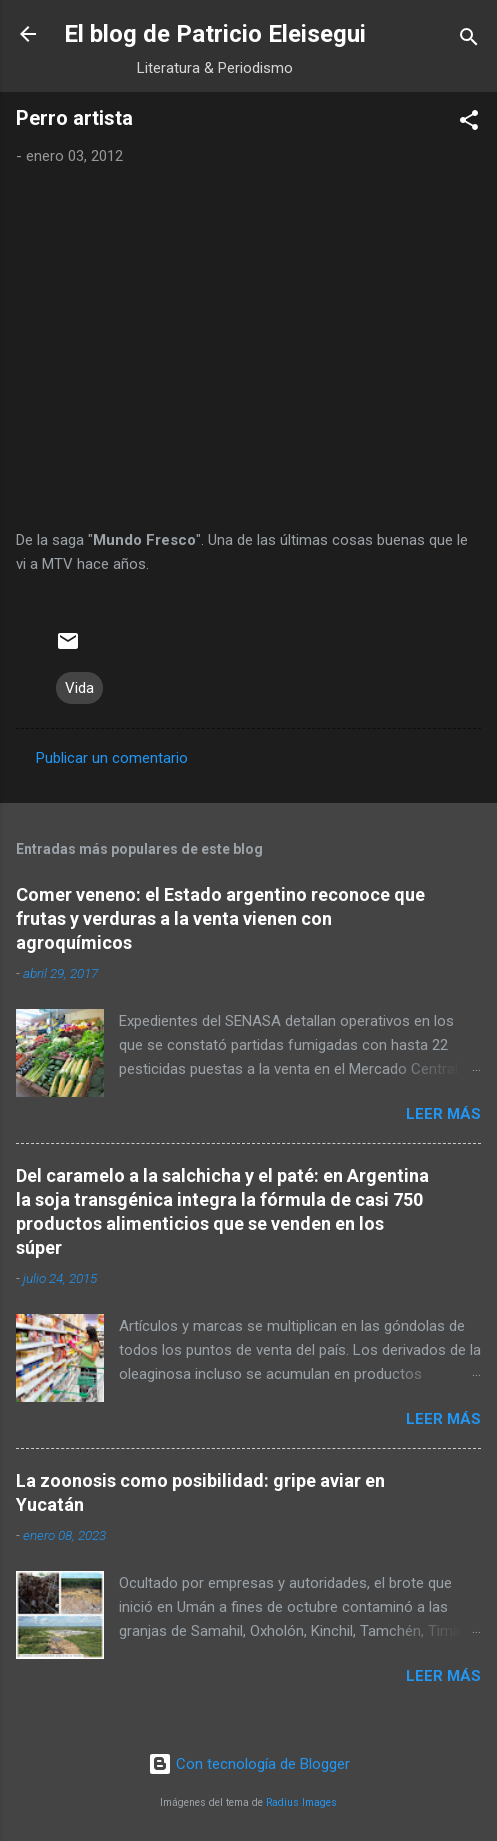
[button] (469, 123)
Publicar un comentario (112, 758)
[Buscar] (469, 40)
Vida (79, 688)
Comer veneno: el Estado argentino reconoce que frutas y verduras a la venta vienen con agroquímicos (220, 918)
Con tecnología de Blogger (249, 1764)
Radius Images (301, 1802)
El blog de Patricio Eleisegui (215, 34)
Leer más (443, 1114)
